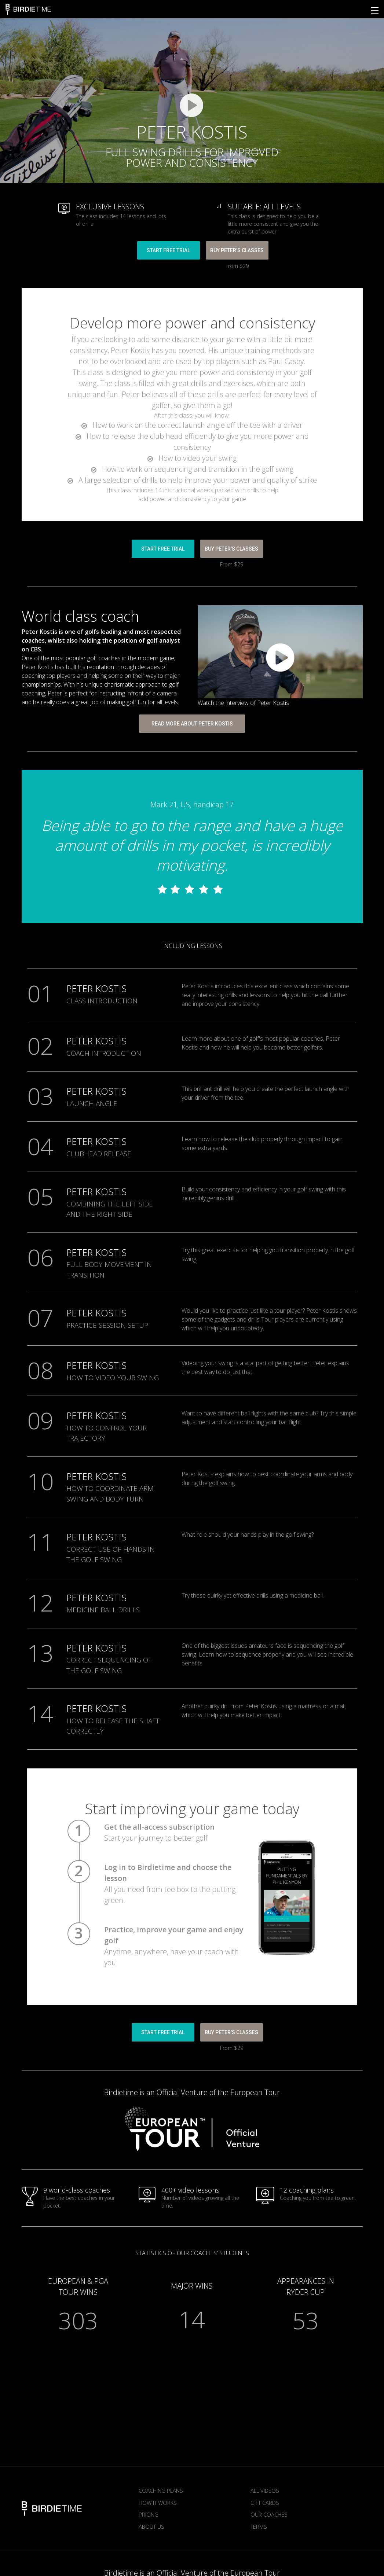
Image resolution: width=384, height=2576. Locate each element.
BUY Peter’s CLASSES (237, 250)
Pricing (148, 2514)
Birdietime (28, 9)
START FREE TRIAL (168, 250)
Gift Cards (264, 2502)
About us (151, 2526)
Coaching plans (161, 2490)
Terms (258, 2526)
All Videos (264, 2490)
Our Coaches (269, 2514)
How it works (158, 2502)
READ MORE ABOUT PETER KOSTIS (192, 724)
